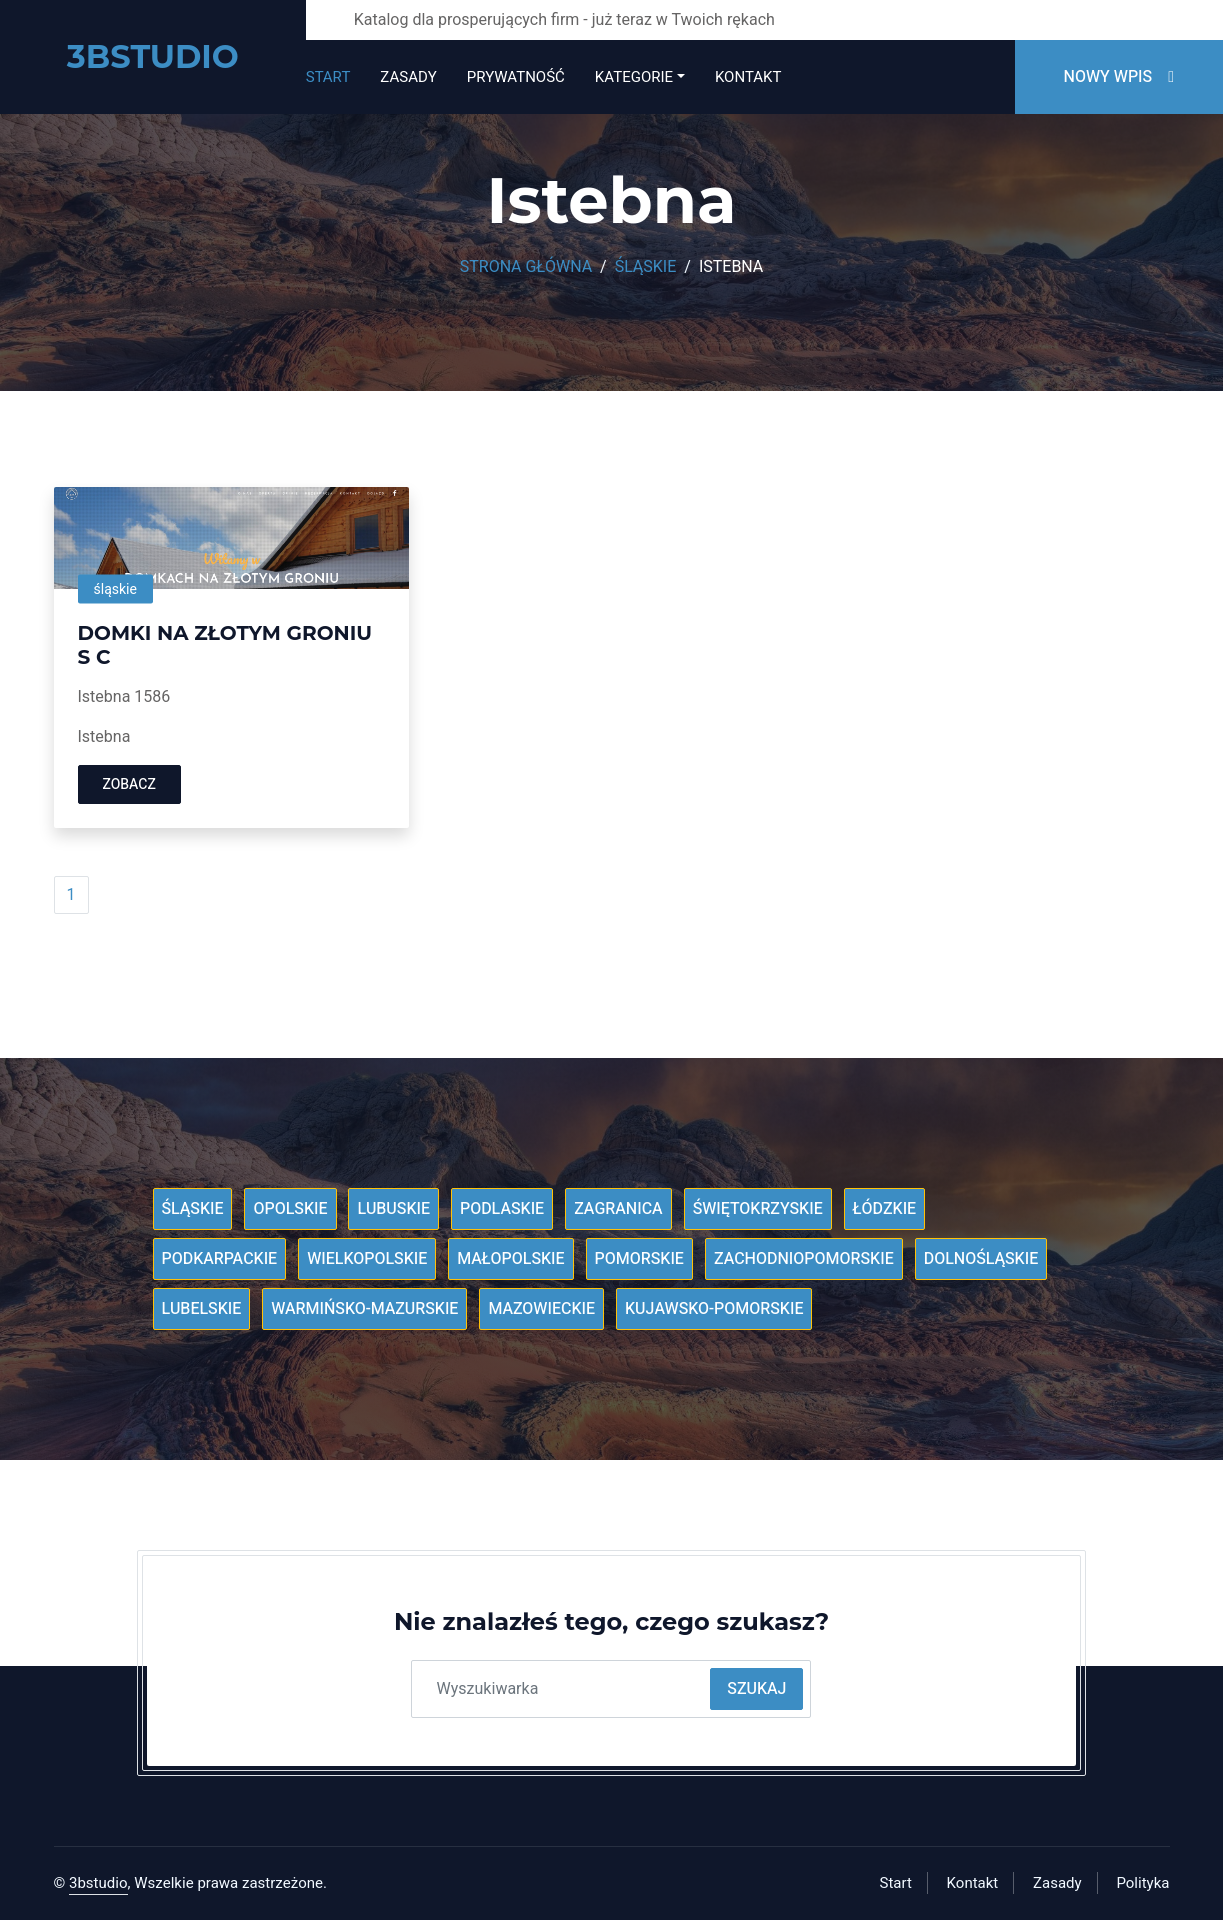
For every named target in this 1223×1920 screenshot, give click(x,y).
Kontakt (748, 77)
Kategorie (634, 77)
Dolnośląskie (981, 1259)
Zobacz (129, 784)
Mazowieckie (541, 1309)
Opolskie (290, 1209)
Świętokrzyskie (758, 1209)
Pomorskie (639, 1259)
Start (328, 77)
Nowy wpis (1119, 77)
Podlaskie (502, 1209)
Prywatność (516, 77)
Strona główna (526, 267)
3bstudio (98, 1883)
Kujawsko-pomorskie (714, 1309)
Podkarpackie (220, 1259)
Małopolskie (510, 1259)
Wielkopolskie (367, 1259)
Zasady (408, 77)
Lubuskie (393, 1209)
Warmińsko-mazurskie (364, 1309)
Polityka (1142, 1883)
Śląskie (646, 267)
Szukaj (756, 1689)
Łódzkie (884, 1209)
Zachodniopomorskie (804, 1259)
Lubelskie (202, 1309)
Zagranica (618, 1209)
